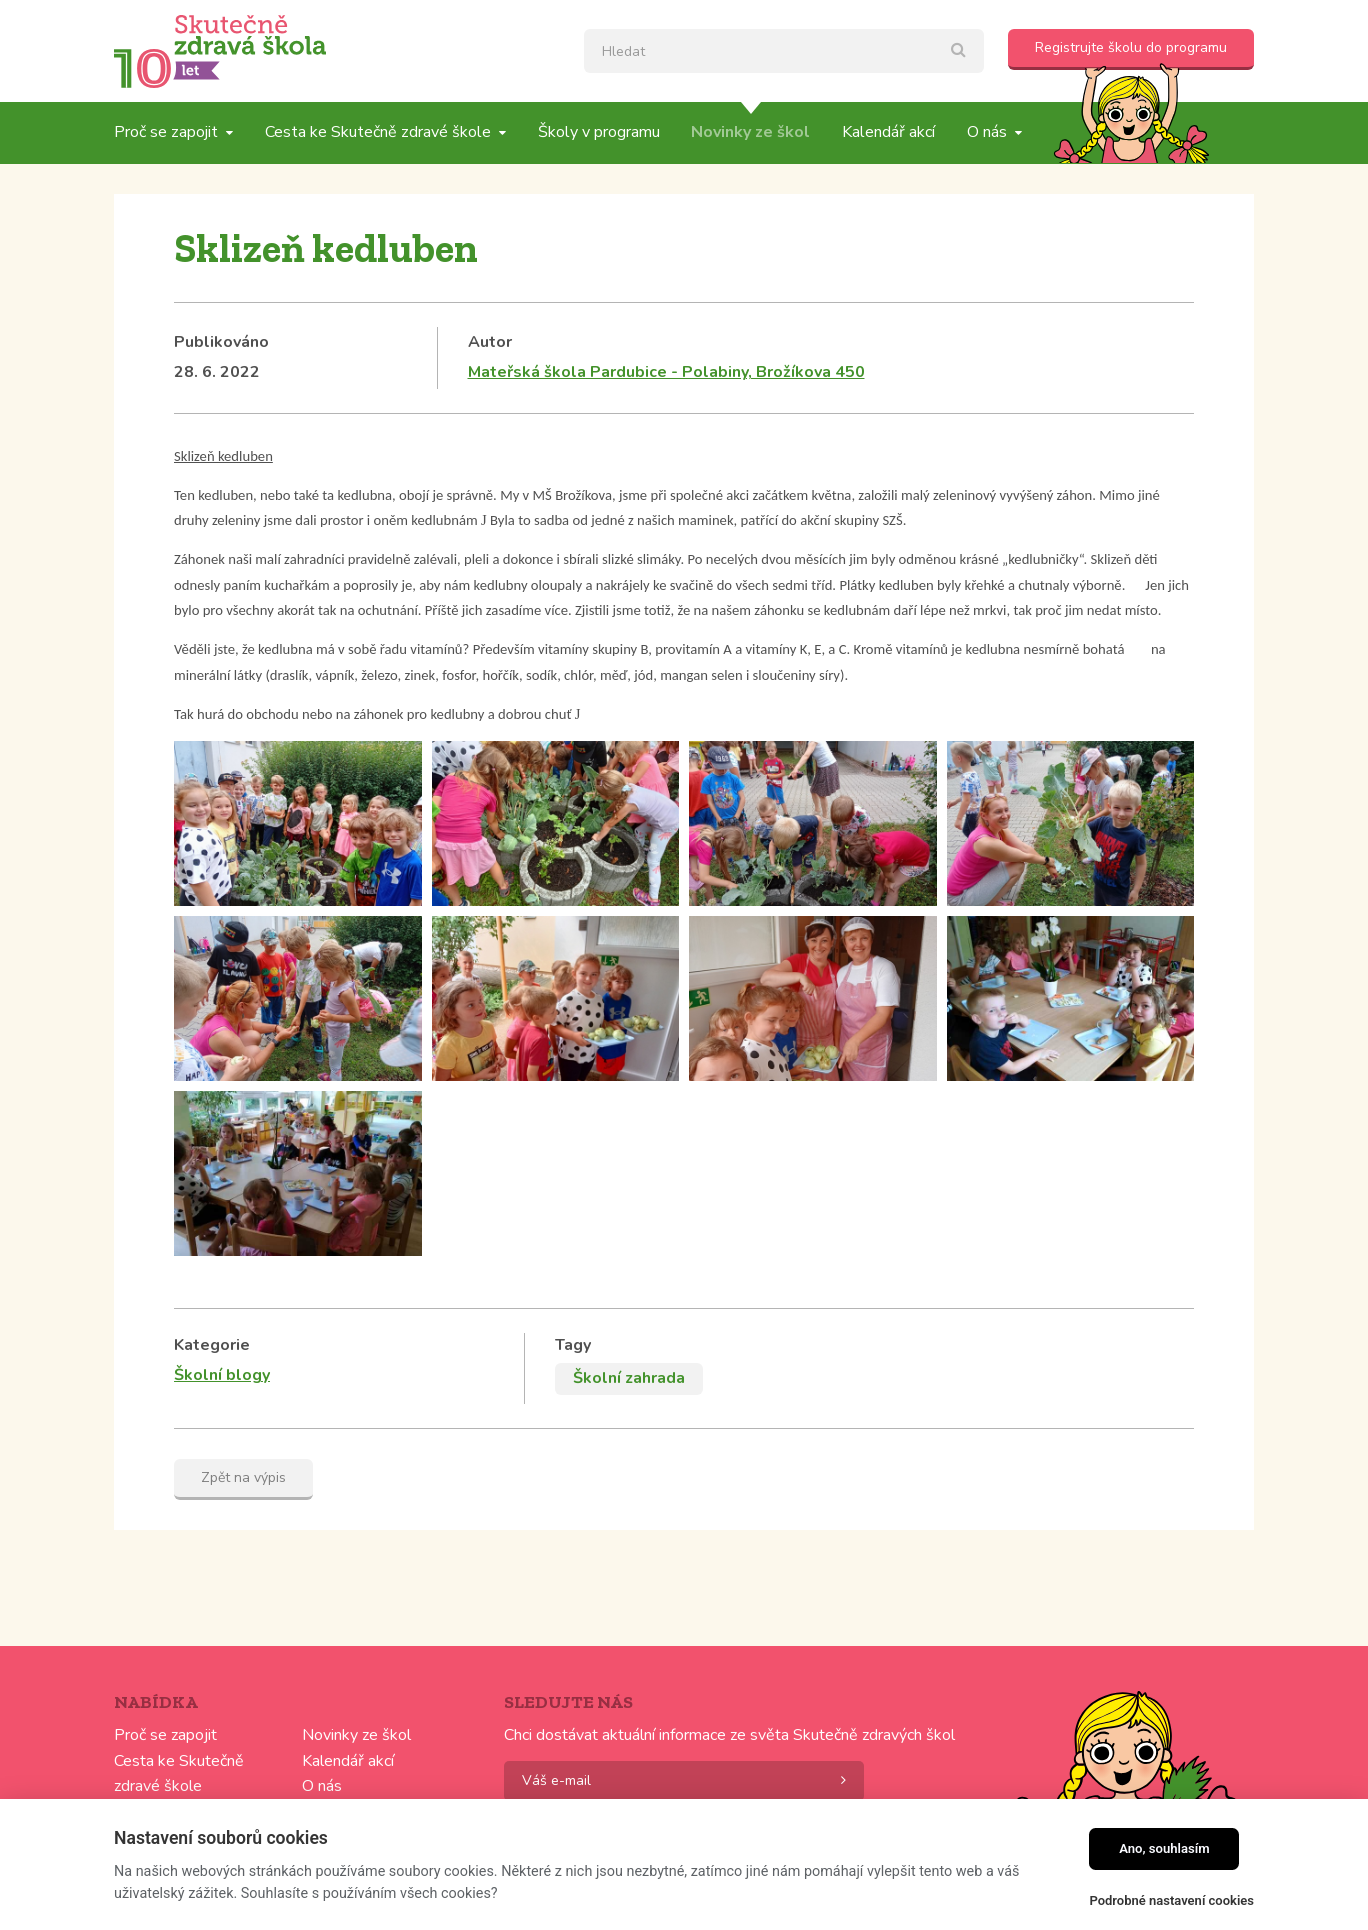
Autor (490, 342)
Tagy (573, 1345)
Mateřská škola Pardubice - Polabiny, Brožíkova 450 (666, 372)
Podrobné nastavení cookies (1171, 1900)
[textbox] (784, 51)
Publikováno (221, 342)
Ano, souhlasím (1164, 1848)
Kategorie (212, 1345)
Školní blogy (222, 1375)
